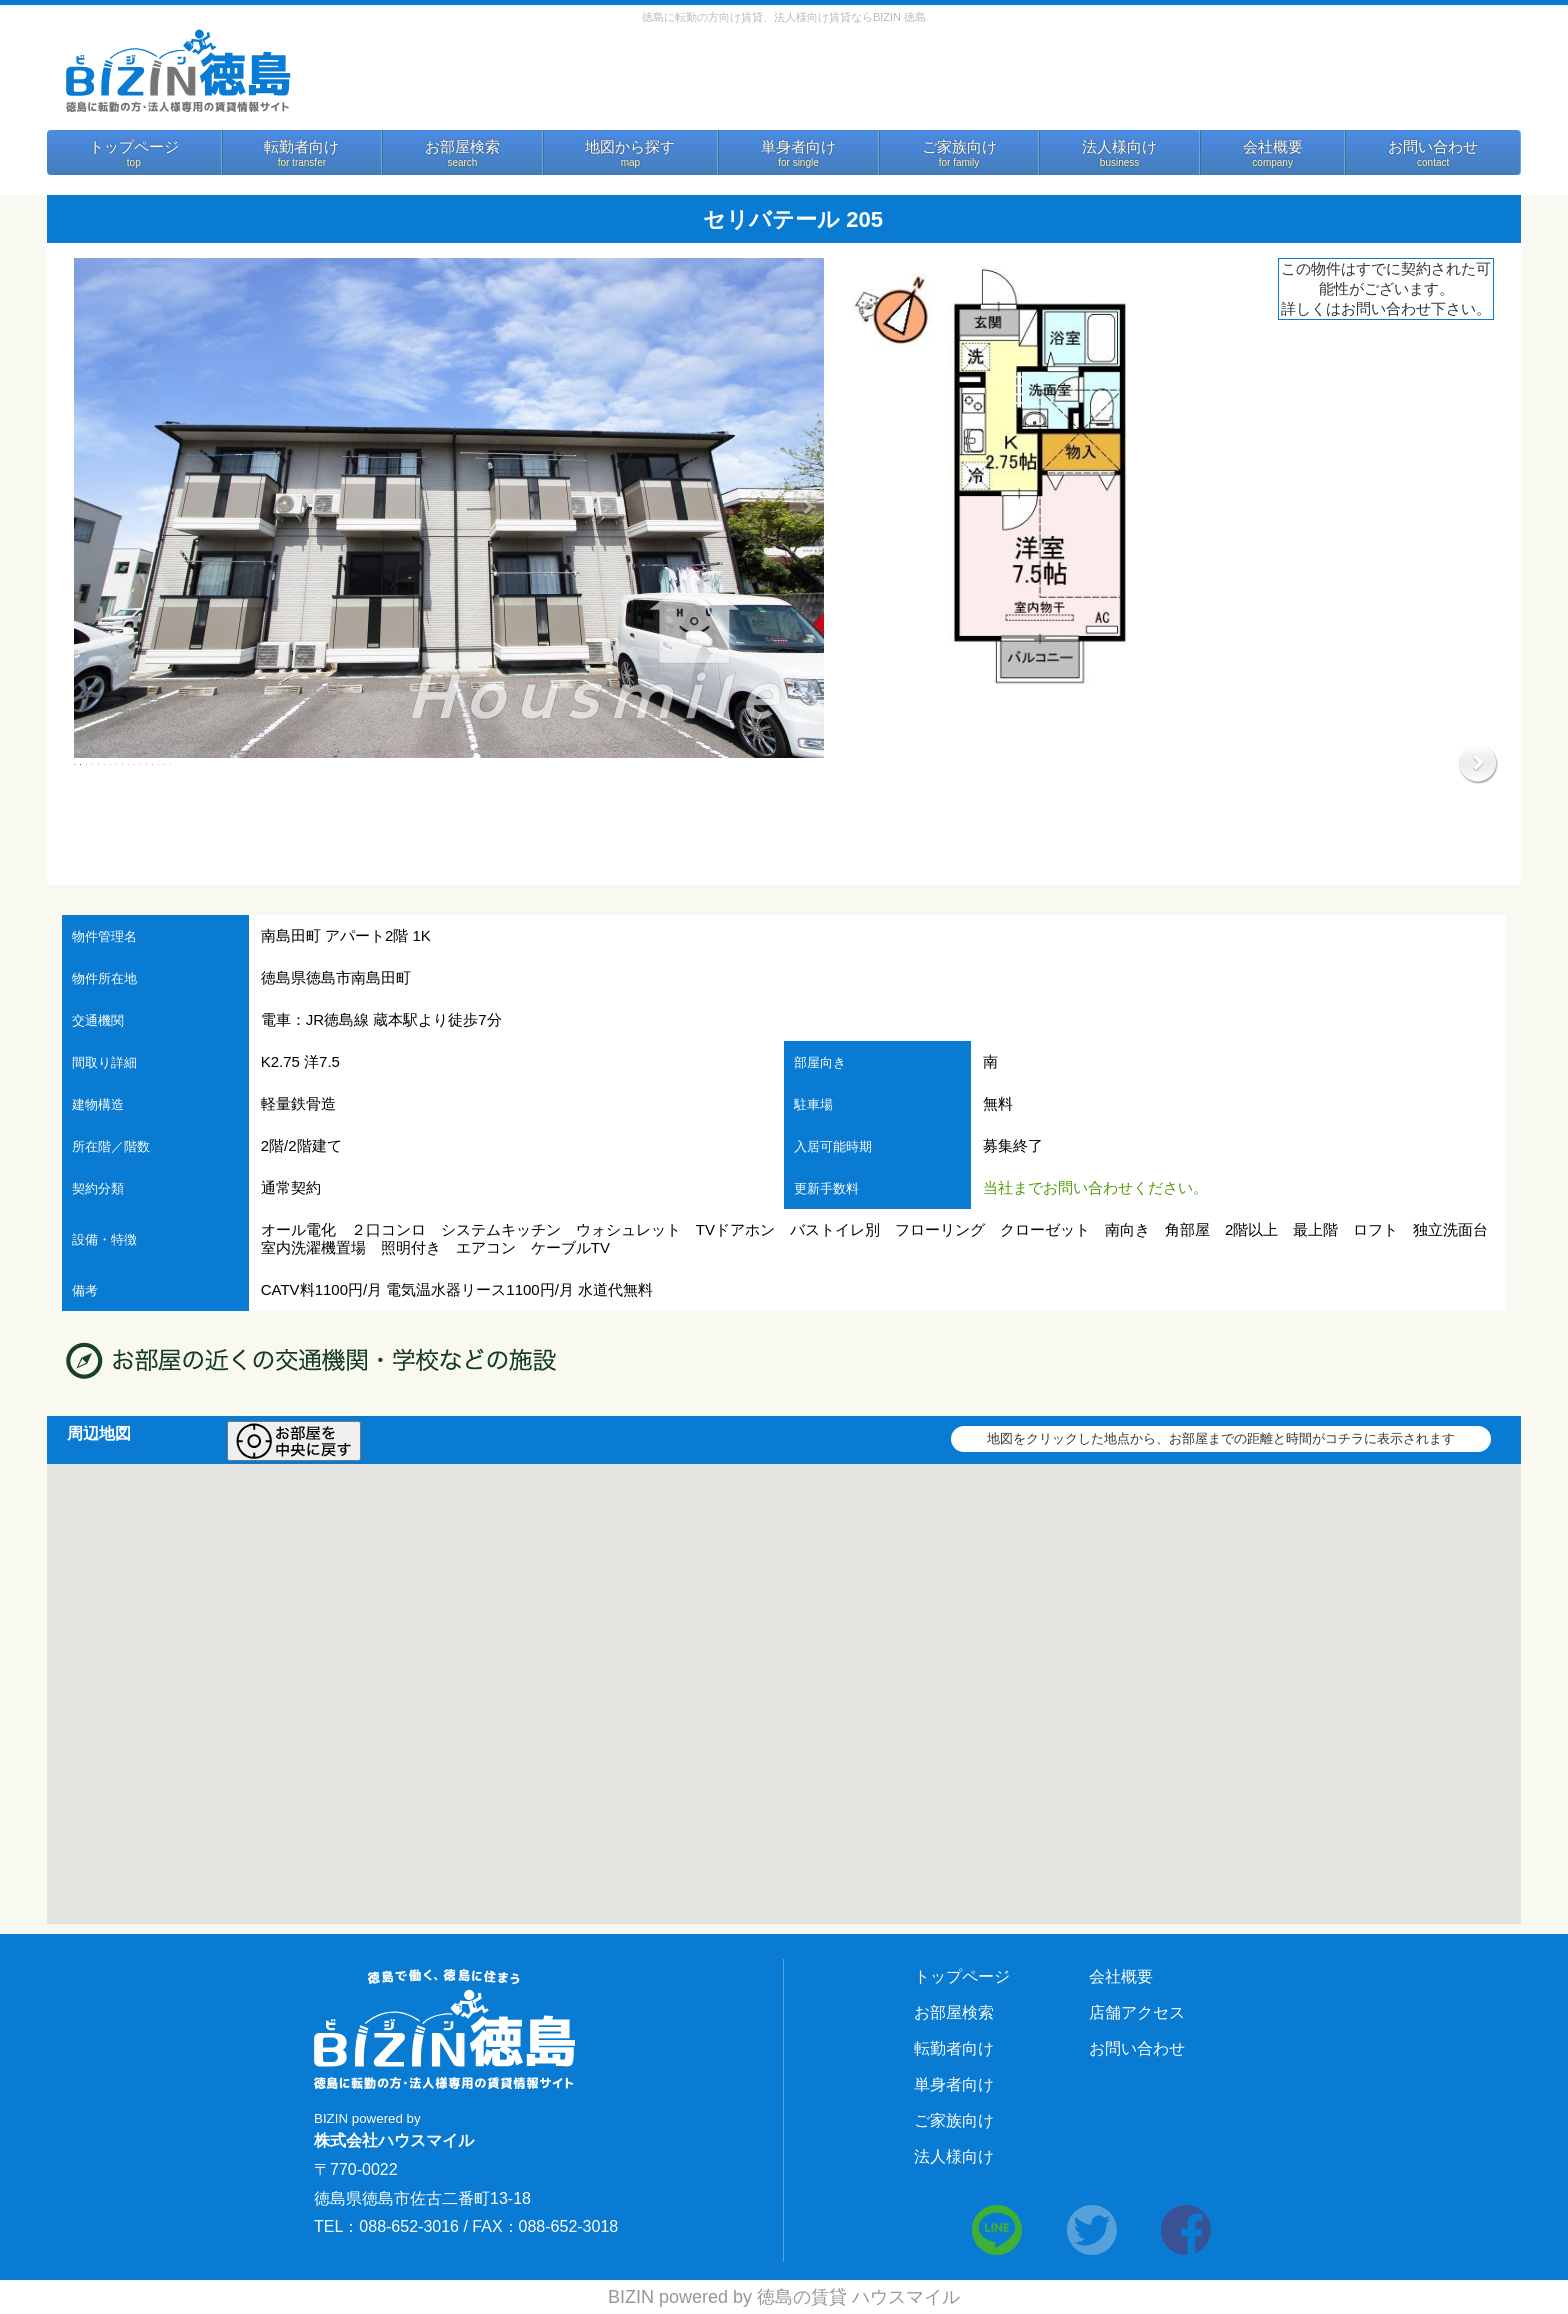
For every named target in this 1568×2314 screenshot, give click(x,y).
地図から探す (630, 147)
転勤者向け (301, 147)
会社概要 (1273, 147)
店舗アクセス (1137, 2012)
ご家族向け (959, 147)
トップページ (134, 147)
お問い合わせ (1433, 147)
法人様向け (1119, 147)
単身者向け (798, 147)
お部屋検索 (462, 147)
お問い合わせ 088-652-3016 (1027, 77)
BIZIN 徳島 (177, 69)
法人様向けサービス (1307, 82)
